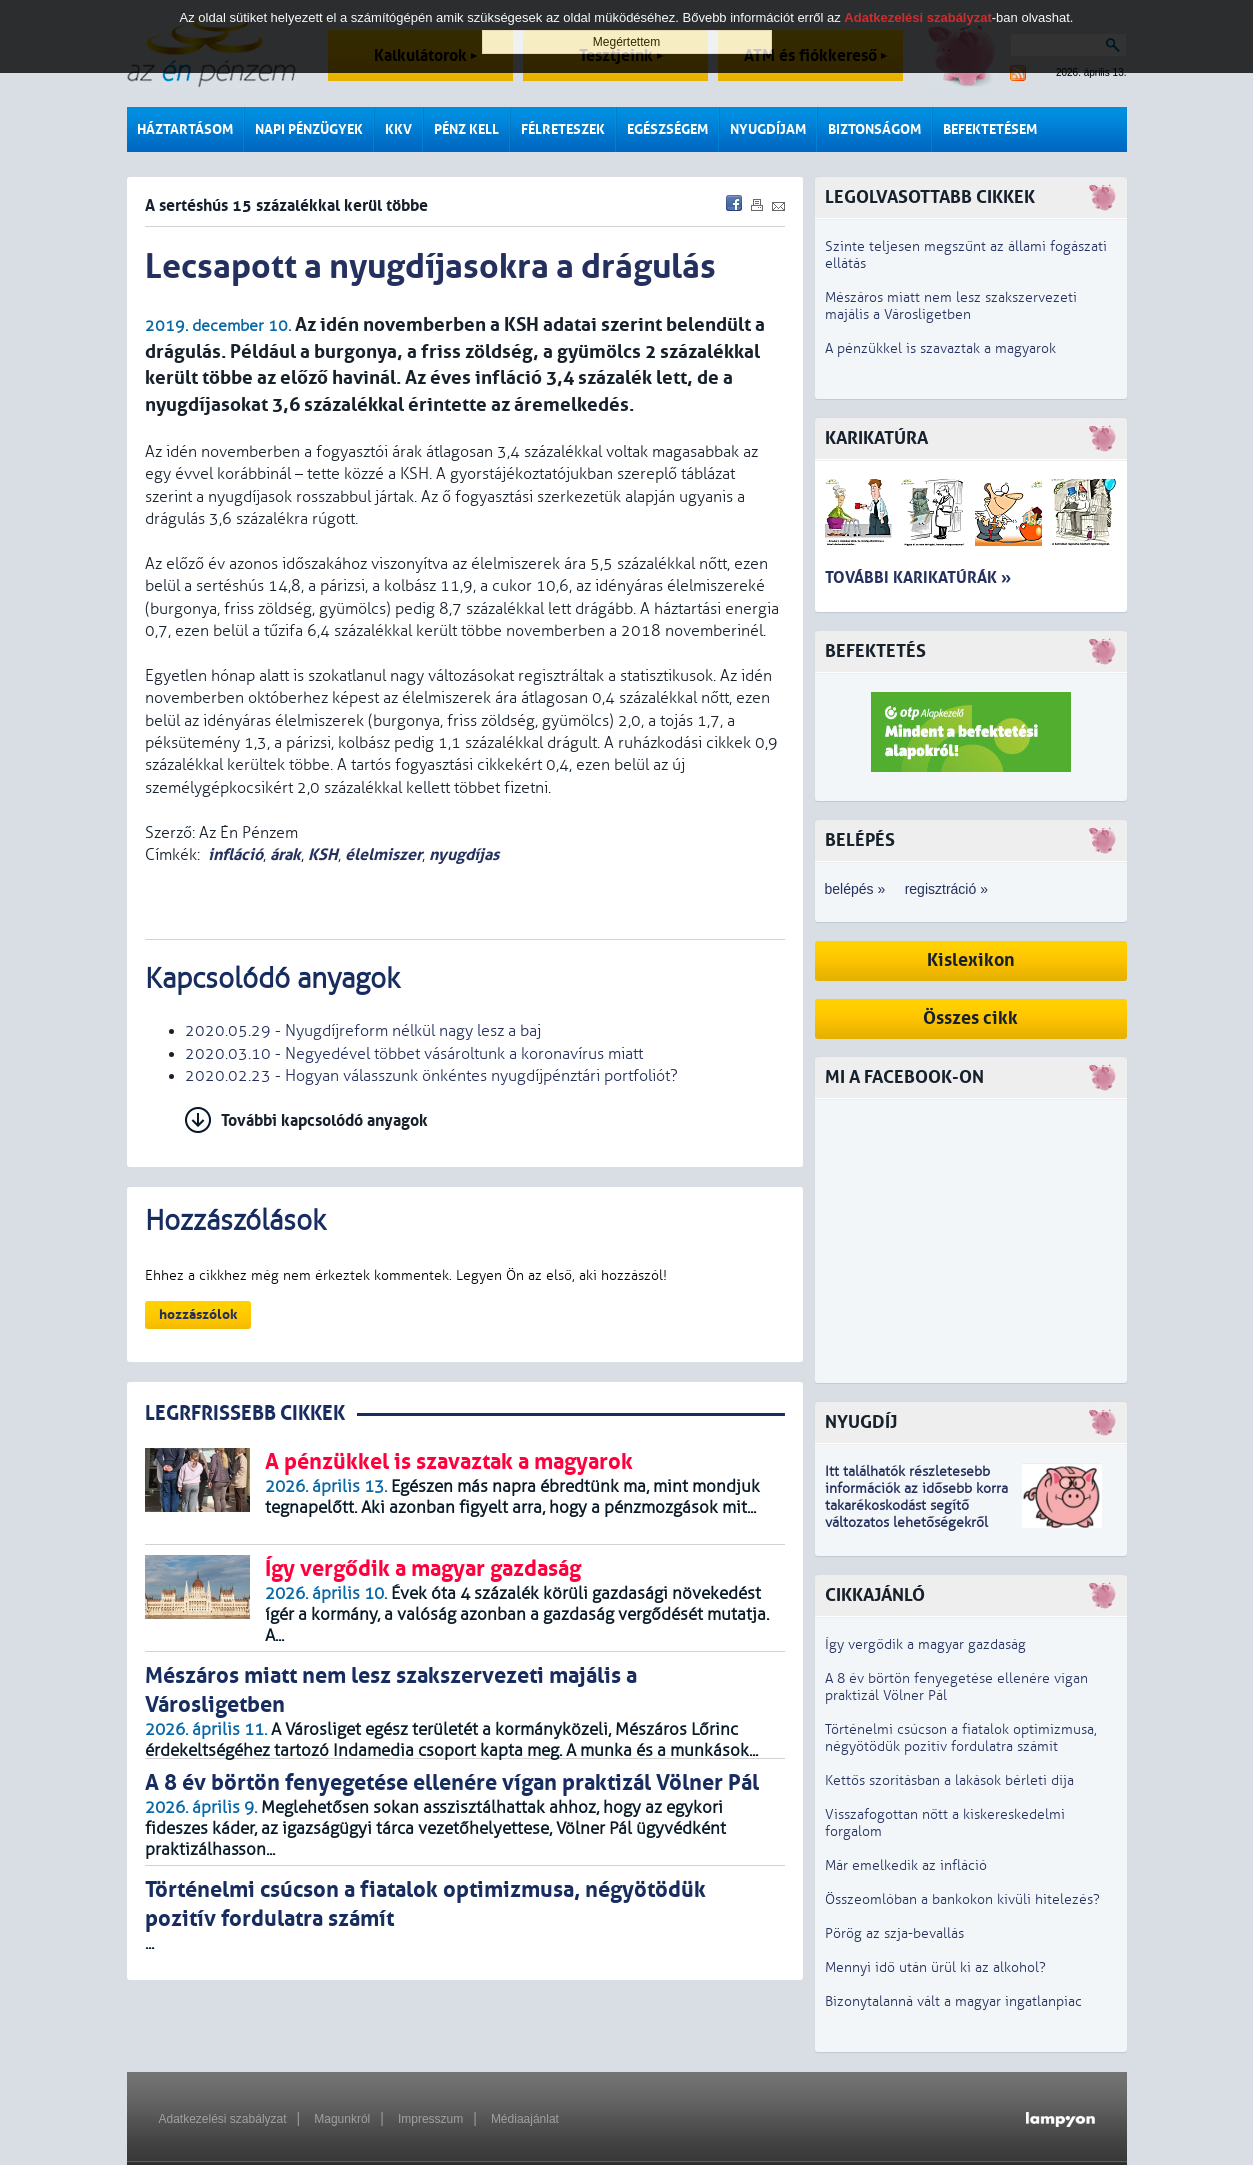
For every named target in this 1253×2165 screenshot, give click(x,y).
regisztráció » (946, 889)
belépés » (855, 889)
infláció (235, 854)
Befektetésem (990, 129)
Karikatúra (876, 438)
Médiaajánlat (525, 2119)
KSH (323, 854)
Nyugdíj (861, 1422)
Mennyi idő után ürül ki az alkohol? (935, 1967)
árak (285, 854)
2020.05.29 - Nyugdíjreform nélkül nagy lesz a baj (363, 1031)
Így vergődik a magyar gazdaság (925, 1644)
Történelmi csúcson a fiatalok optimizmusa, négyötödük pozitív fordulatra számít (961, 1738)
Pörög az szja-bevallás (894, 1933)
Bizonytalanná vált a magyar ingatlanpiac (953, 2001)
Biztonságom (874, 129)
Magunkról (342, 2119)
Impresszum (430, 2119)
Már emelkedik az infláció (906, 1865)
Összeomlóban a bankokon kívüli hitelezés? (962, 1899)
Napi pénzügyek (309, 129)
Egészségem (667, 129)
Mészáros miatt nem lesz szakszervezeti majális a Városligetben (951, 306)
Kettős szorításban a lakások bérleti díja (949, 1780)
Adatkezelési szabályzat (223, 2119)
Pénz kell (466, 129)
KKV (398, 129)
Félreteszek (563, 129)
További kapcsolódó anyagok (324, 1120)
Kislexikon (971, 960)
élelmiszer (383, 854)
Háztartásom (185, 129)
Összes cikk (970, 1018)
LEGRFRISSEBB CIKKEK (245, 1413)
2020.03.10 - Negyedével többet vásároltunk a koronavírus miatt (414, 1054)
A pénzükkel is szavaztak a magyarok (940, 348)
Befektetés (875, 651)
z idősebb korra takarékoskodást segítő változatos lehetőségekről (916, 1505)
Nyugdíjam (768, 129)
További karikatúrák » (918, 577)
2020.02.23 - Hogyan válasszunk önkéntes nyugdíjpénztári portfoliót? (431, 1076)
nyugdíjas (464, 854)
